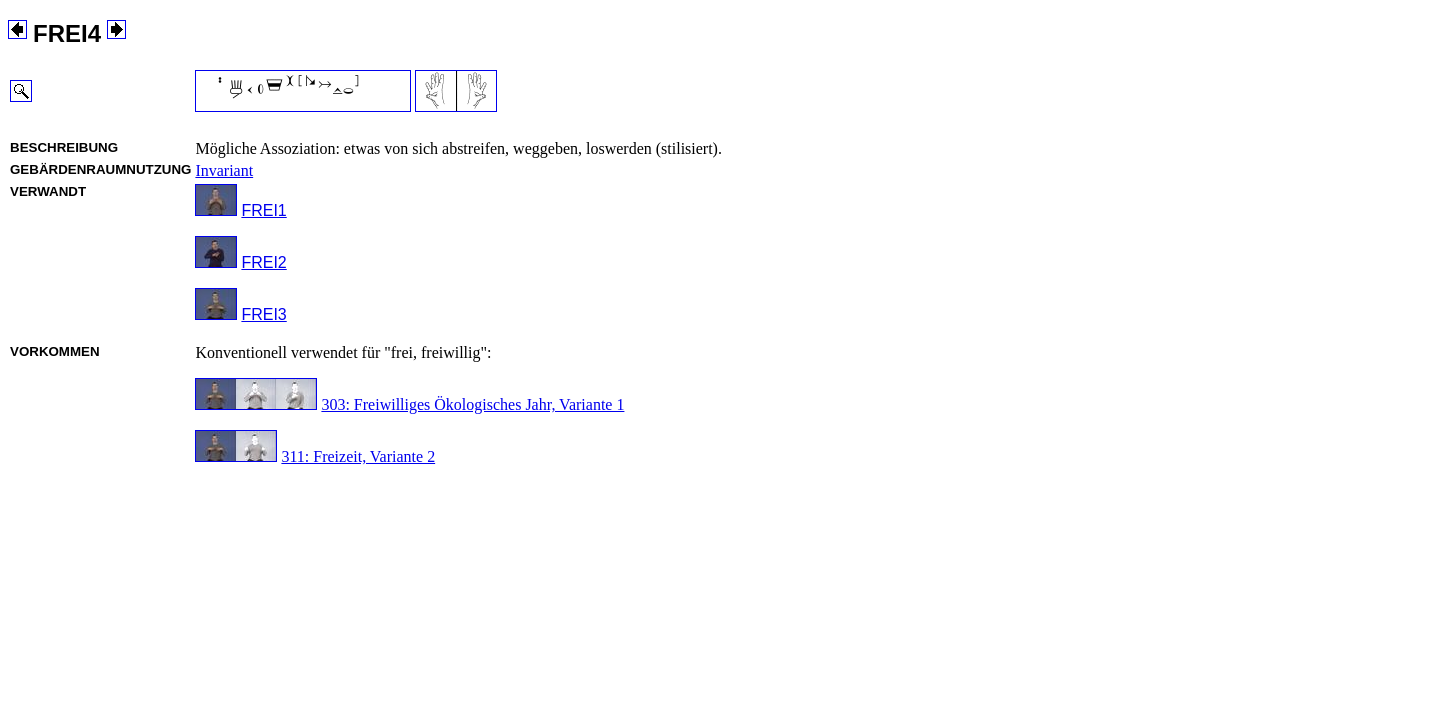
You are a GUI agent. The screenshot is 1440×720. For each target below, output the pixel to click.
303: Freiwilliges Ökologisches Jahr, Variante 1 (472, 404)
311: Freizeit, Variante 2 (358, 456)
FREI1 (263, 210)
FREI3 (263, 314)
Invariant (224, 170)
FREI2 (263, 262)
